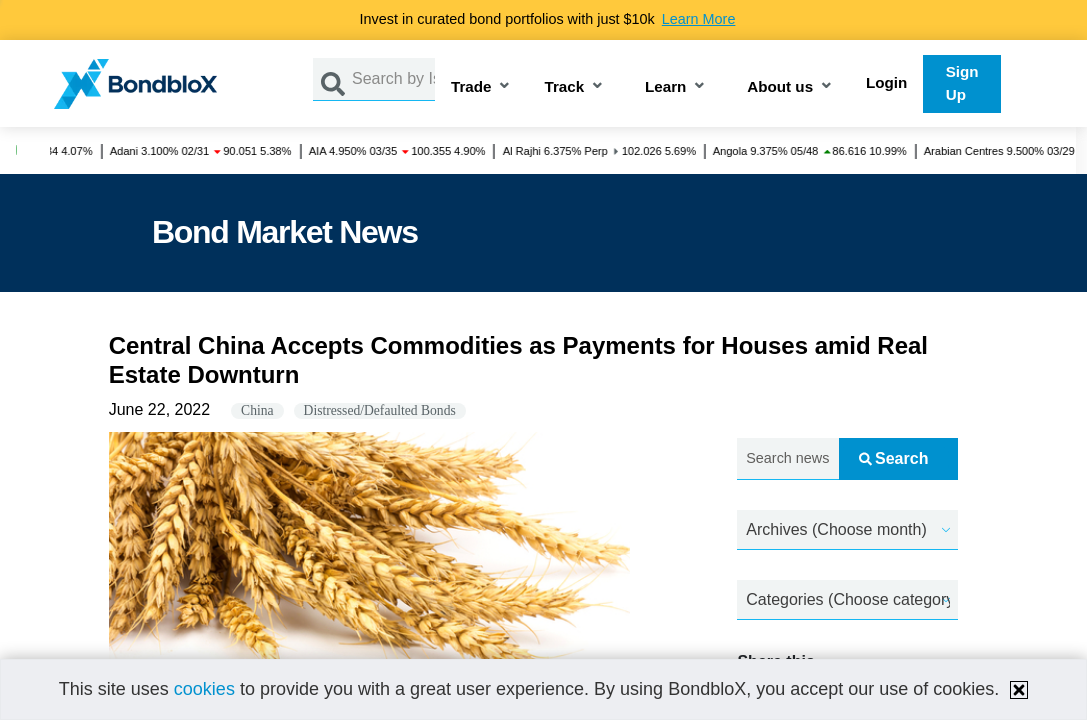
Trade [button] (471, 87)
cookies (204, 689)
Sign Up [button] (962, 83)
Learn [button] (665, 87)
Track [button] (564, 87)
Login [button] (886, 82)
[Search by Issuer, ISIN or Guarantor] (393, 79)
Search (893, 458)
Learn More (699, 19)
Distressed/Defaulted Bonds (380, 410)
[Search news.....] (787, 459)
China (257, 410)
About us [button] (780, 87)
